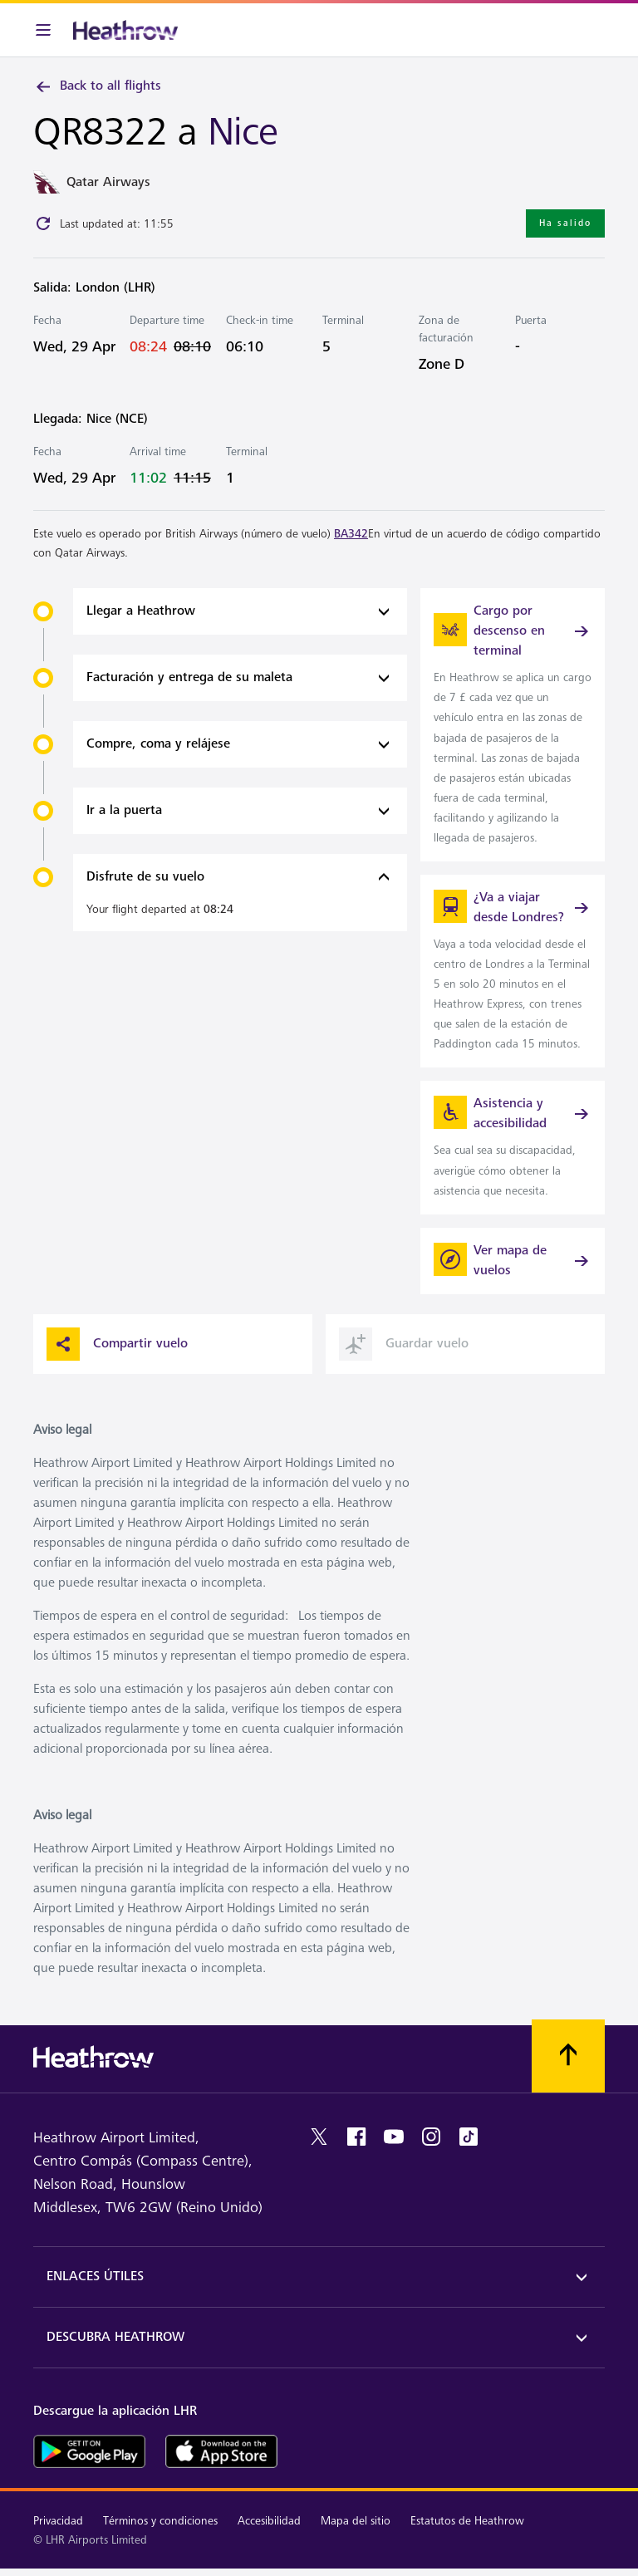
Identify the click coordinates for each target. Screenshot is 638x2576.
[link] (512, 724)
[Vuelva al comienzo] (568, 2056)
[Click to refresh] (43, 223)
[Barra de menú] (43, 30)
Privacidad (58, 2521)
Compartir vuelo (117, 1344)
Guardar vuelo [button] (404, 1344)
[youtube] (394, 2137)
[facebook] (356, 2137)
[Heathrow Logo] (125, 30)
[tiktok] (468, 2137)
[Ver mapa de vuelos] (512, 1261)
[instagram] (431, 2137)
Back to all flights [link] (97, 86)
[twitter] (319, 2137)
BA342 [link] (351, 534)
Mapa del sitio (355, 2521)
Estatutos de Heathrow (467, 2521)
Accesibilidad (269, 2521)
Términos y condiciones (160, 2521)
